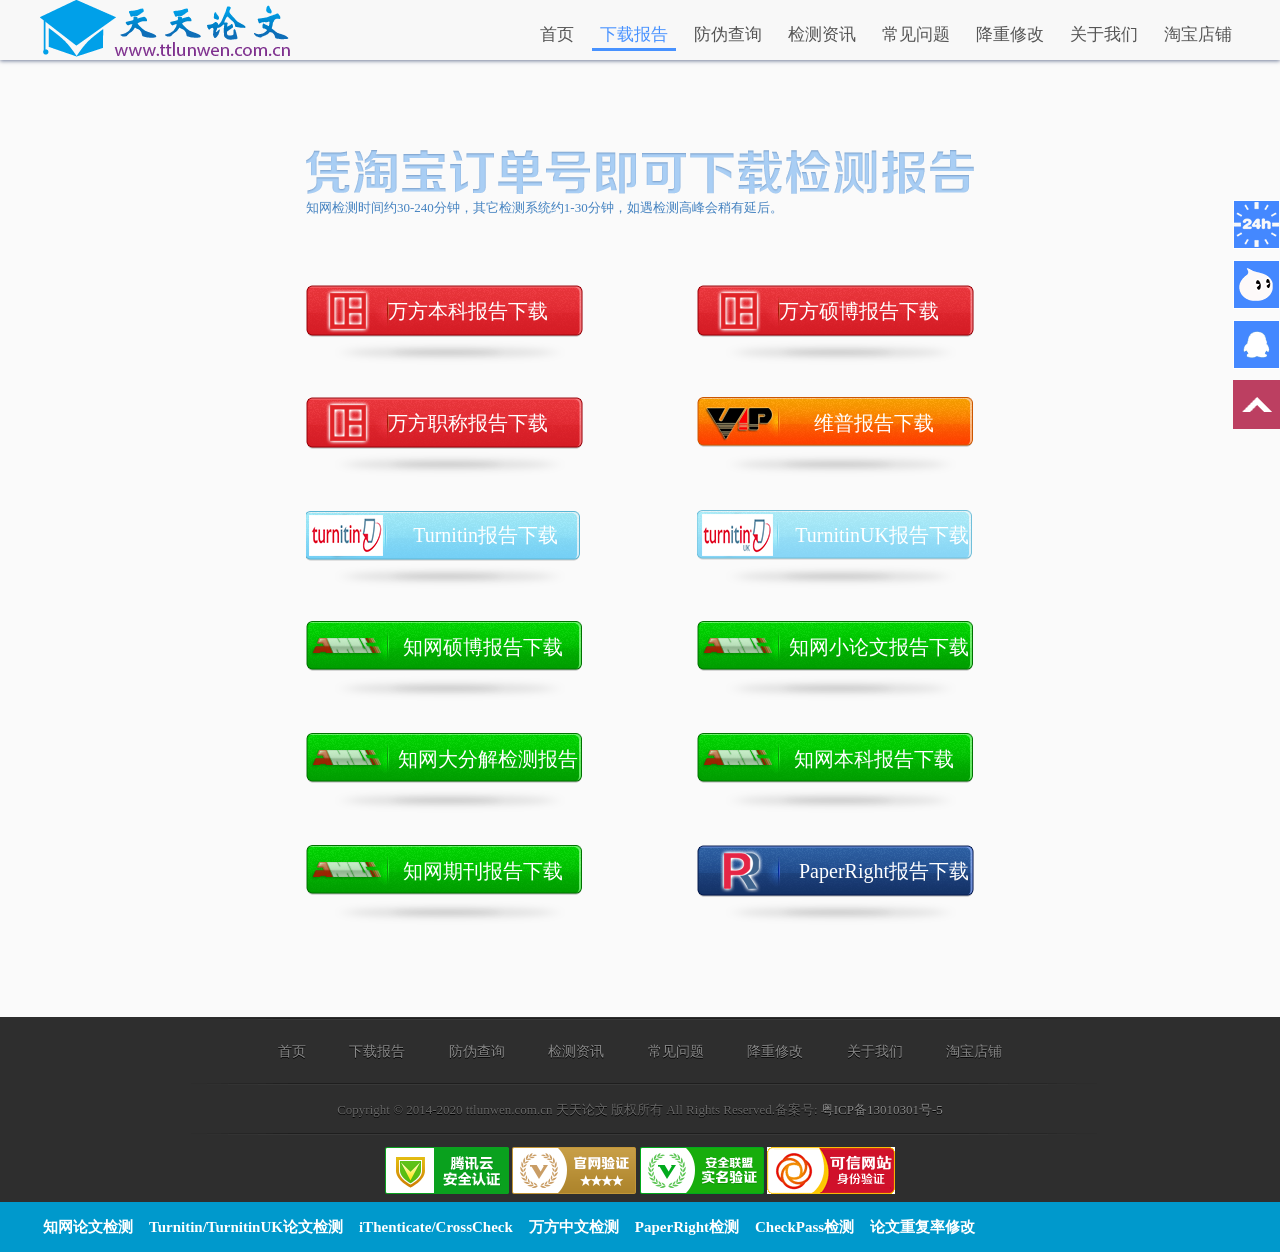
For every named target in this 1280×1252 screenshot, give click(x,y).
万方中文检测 (574, 1227)
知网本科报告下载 (884, 759)
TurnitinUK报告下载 (884, 535)
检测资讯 (822, 34)
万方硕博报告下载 (876, 311)
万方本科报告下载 (485, 311)
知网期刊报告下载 (493, 871)
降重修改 (1010, 34)
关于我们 (1104, 34)
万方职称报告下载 (485, 423)
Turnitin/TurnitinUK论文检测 (246, 1227)
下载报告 (634, 34)
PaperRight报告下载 (886, 871)
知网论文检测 (88, 1227)
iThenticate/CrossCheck (436, 1227)
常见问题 (916, 34)
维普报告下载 (894, 423)
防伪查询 (728, 34)
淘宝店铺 (1198, 34)
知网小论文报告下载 (881, 647)
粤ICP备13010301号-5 (882, 1109)
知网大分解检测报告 (490, 759)
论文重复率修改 (922, 1227)
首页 (557, 34)
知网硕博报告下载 (493, 647)
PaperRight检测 (687, 1227)
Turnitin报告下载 (498, 535)
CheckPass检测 (804, 1227)
